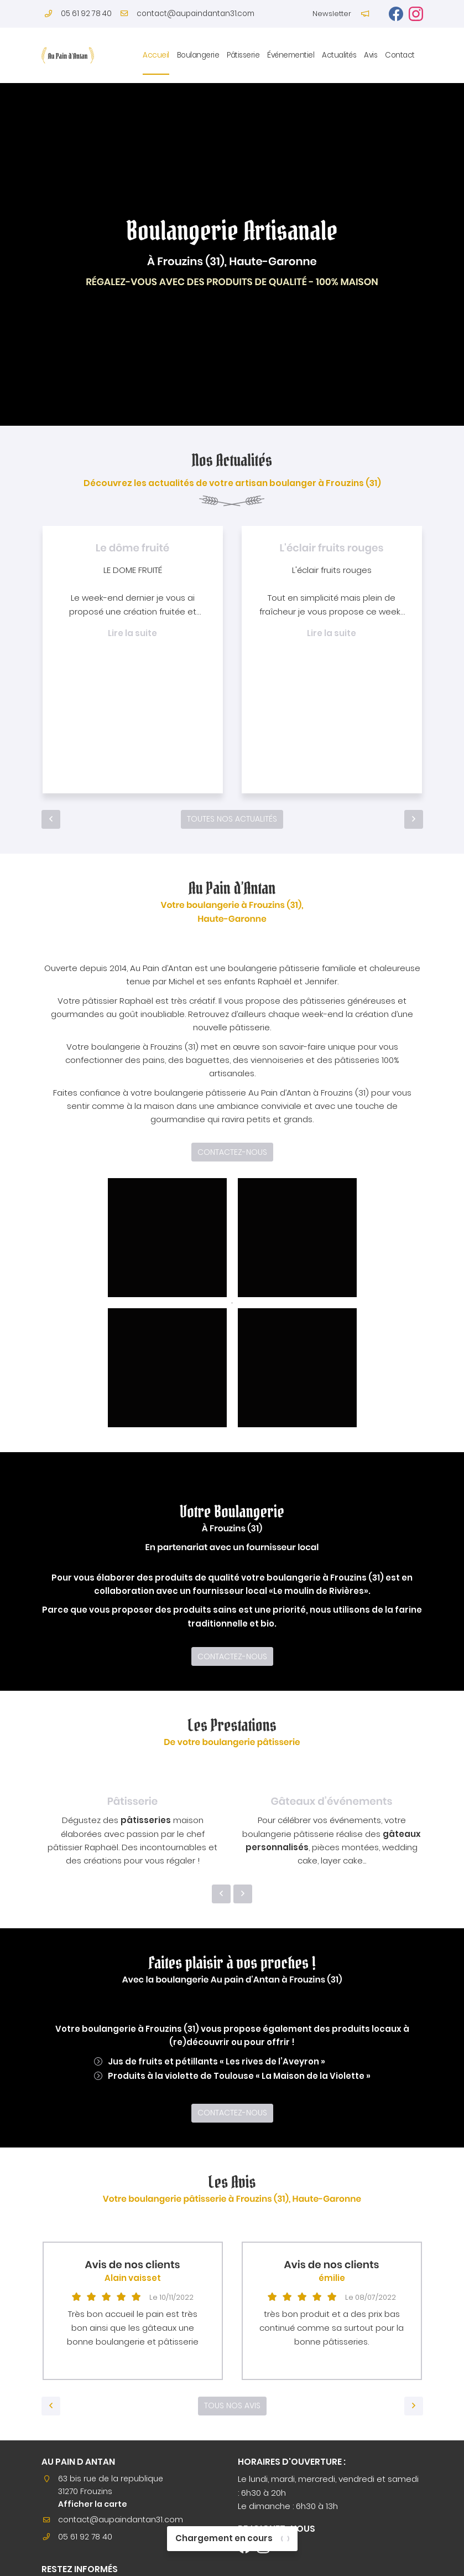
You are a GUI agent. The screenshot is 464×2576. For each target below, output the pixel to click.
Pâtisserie (243, 55)
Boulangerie (198, 55)
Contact (400, 55)
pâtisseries (146, 1825)
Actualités (339, 55)
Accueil (156, 55)
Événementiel (290, 55)
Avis (370, 55)
